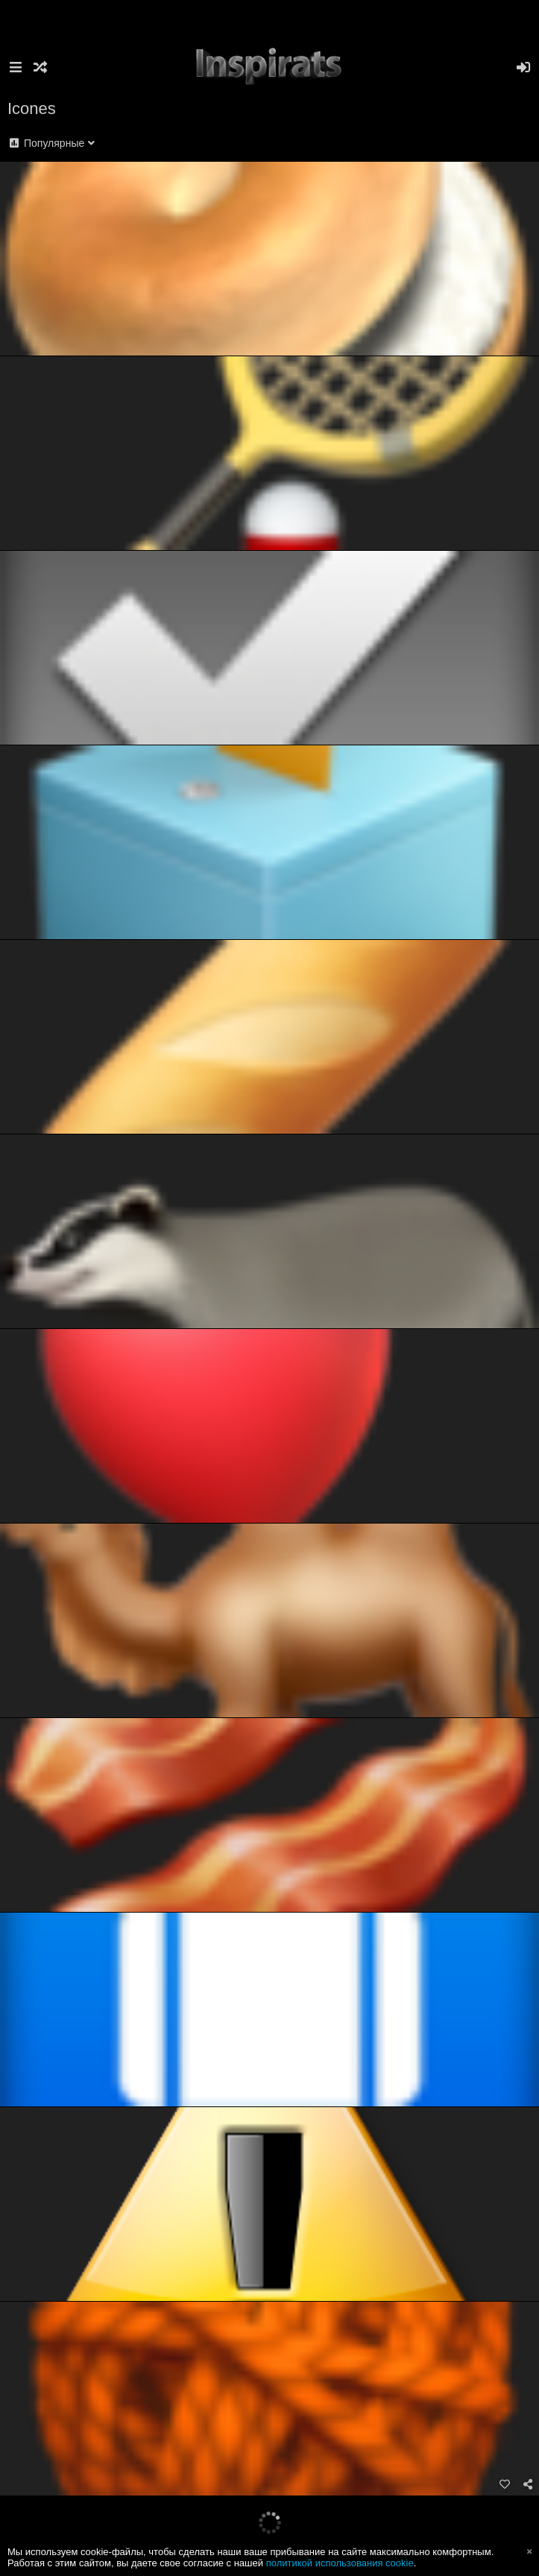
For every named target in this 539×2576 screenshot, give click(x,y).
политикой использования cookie (340, 2563)
